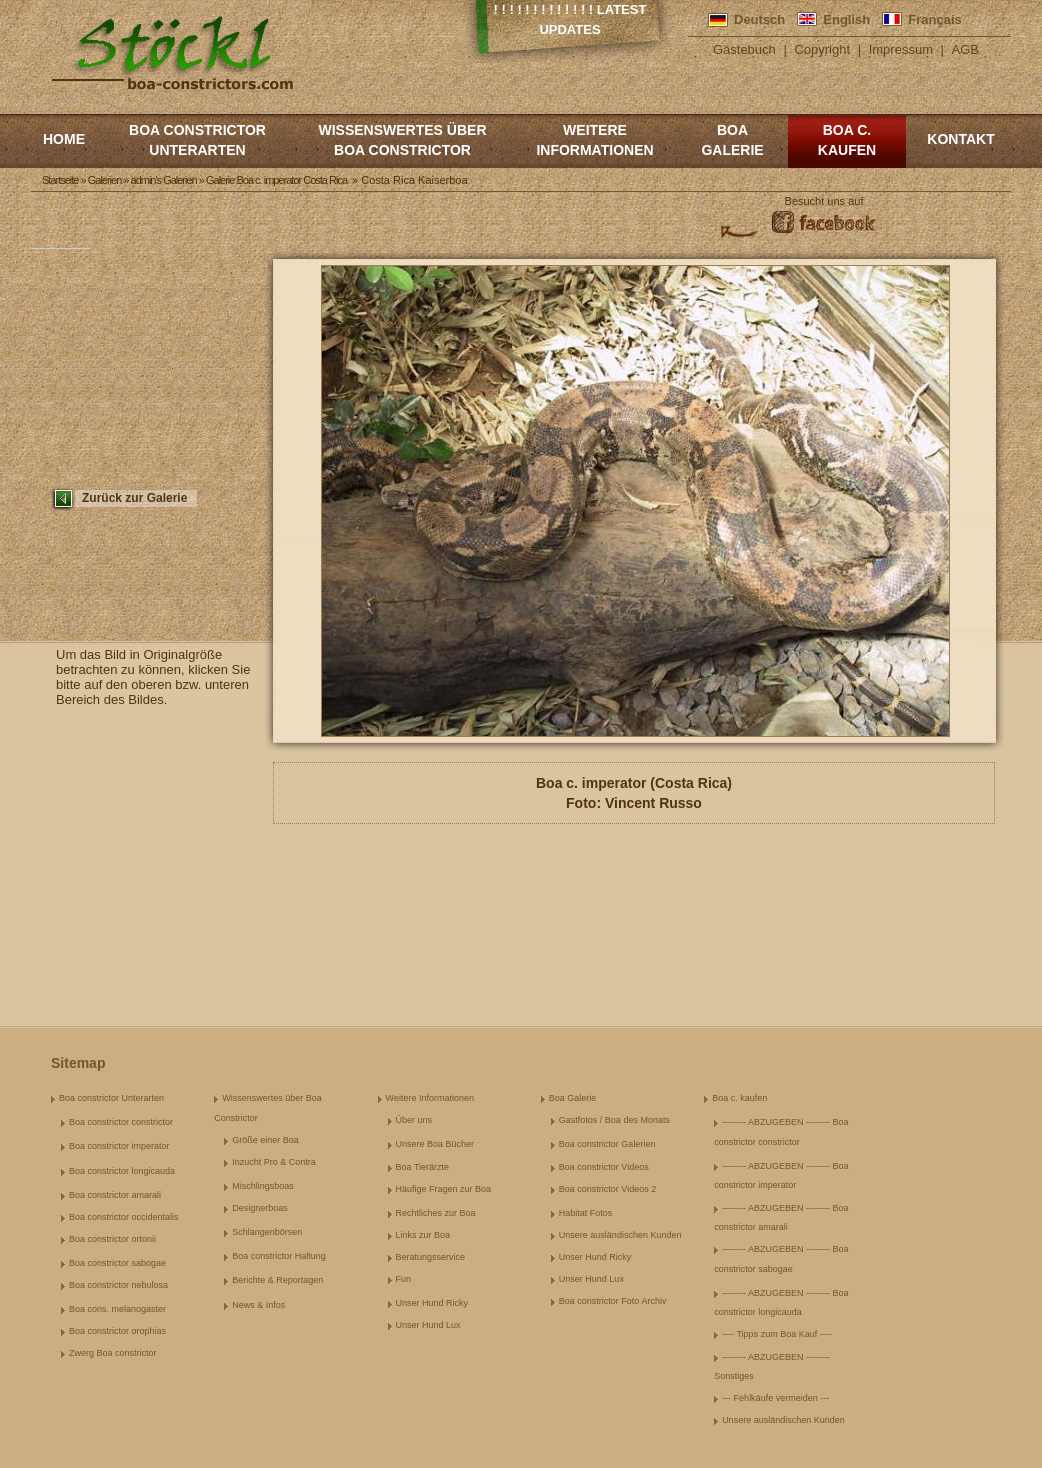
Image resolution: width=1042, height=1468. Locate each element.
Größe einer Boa (265, 1140)
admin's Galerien (164, 180)
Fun (404, 1279)
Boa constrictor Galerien (607, 1144)
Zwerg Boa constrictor (113, 1353)
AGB (965, 49)
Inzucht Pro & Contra (274, 1162)
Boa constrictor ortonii (112, 1239)
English (846, 19)
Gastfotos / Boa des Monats (614, 1120)
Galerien (105, 180)
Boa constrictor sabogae (117, 1263)
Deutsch (759, 19)
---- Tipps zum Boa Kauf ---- (777, 1334)
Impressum (901, 49)
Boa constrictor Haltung (279, 1256)
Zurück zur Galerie (134, 498)
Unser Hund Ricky (432, 1303)
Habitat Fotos (586, 1213)
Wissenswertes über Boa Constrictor (402, 140)
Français (934, 19)
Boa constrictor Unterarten (197, 140)
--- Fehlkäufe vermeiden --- (775, 1398)
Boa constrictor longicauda (122, 1171)
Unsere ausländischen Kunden (620, 1235)
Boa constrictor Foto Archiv (613, 1301)
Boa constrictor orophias (117, 1331)
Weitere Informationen (594, 140)
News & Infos (258, 1305)
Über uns (414, 1120)
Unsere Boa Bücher (435, 1144)
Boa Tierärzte (423, 1167)
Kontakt (960, 139)
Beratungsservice (431, 1257)
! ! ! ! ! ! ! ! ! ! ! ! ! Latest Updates (570, 19)
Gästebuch (744, 49)
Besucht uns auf (824, 201)
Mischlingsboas (263, 1186)
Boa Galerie (732, 140)
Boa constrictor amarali (115, 1195)
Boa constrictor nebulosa (118, 1285)
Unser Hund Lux (428, 1325)
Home (64, 139)
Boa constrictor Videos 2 (607, 1189)
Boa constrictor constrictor (121, 1122)
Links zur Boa (423, 1235)
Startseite (60, 180)
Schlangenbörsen (267, 1232)
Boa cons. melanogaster (117, 1309)
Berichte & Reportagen (277, 1280)
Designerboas (260, 1208)
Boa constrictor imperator (119, 1146)
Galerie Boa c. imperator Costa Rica (276, 180)
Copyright (822, 49)
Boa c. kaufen (847, 140)
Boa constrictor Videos (604, 1167)
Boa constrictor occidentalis (124, 1217)
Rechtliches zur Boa (436, 1213)
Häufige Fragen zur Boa (444, 1189)
